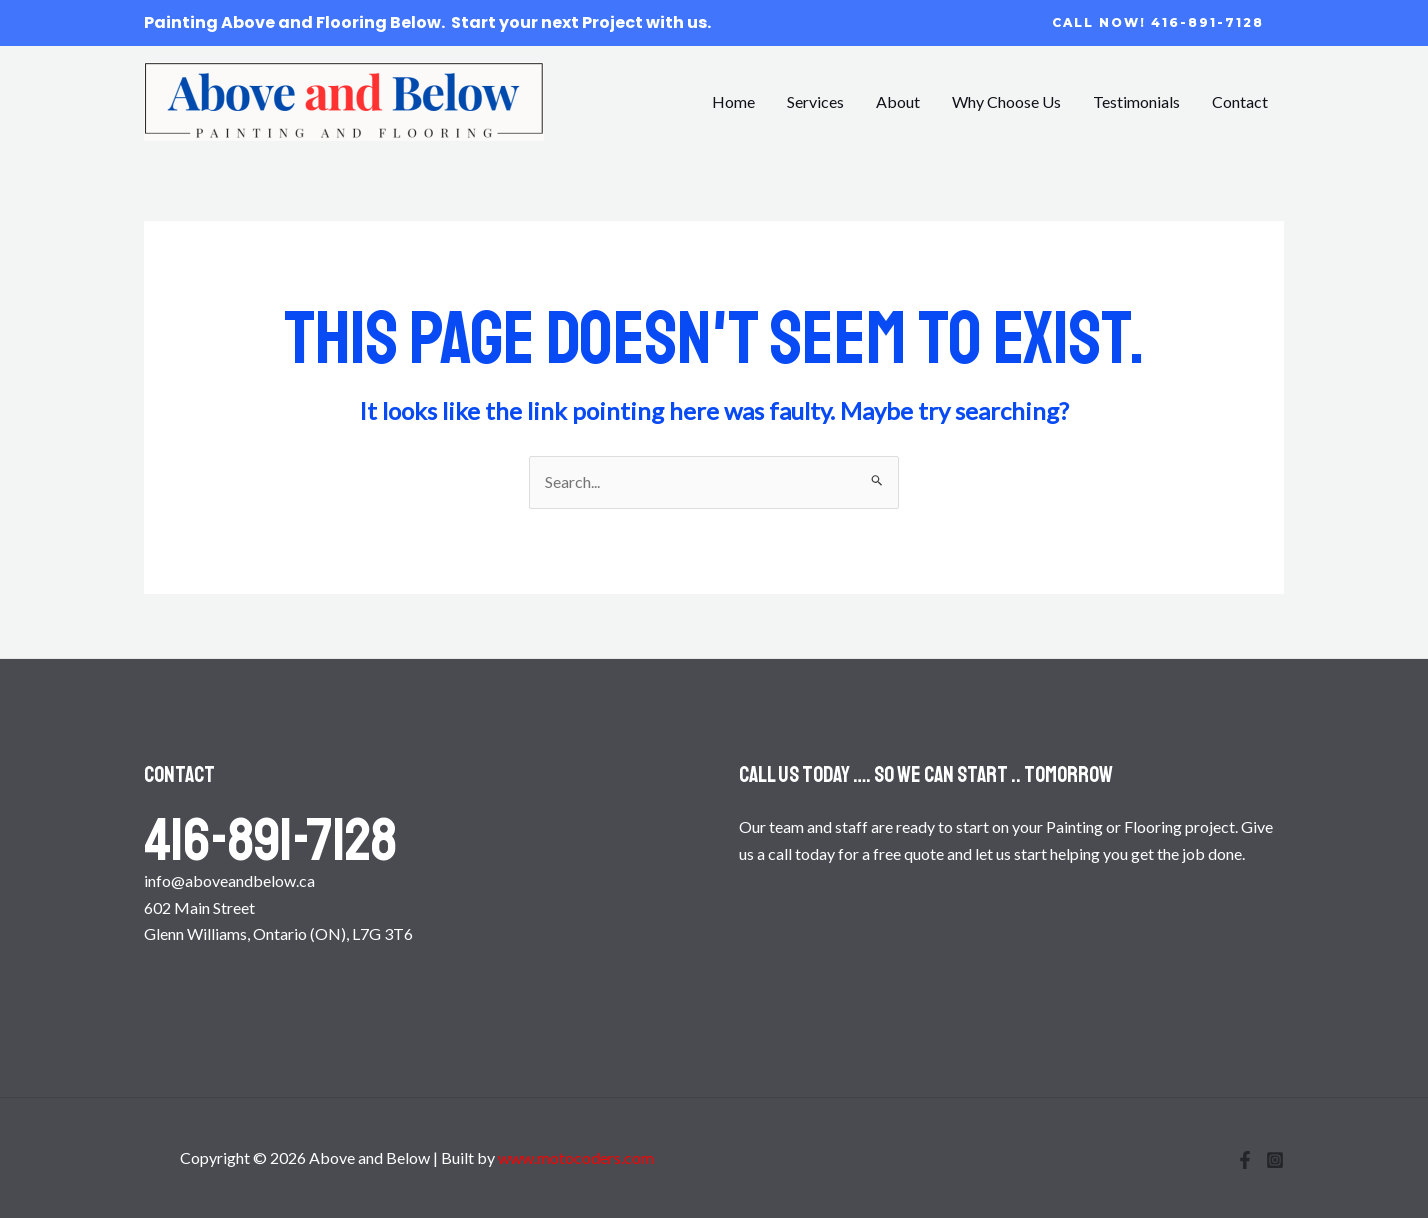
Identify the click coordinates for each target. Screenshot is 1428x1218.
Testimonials (1136, 101)
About (898, 101)
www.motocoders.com (576, 1157)
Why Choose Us (1006, 101)
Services (815, 101)
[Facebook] (1245, 1160)
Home (733, 101)
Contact (1240, 101)
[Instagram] (1275, 1160)
